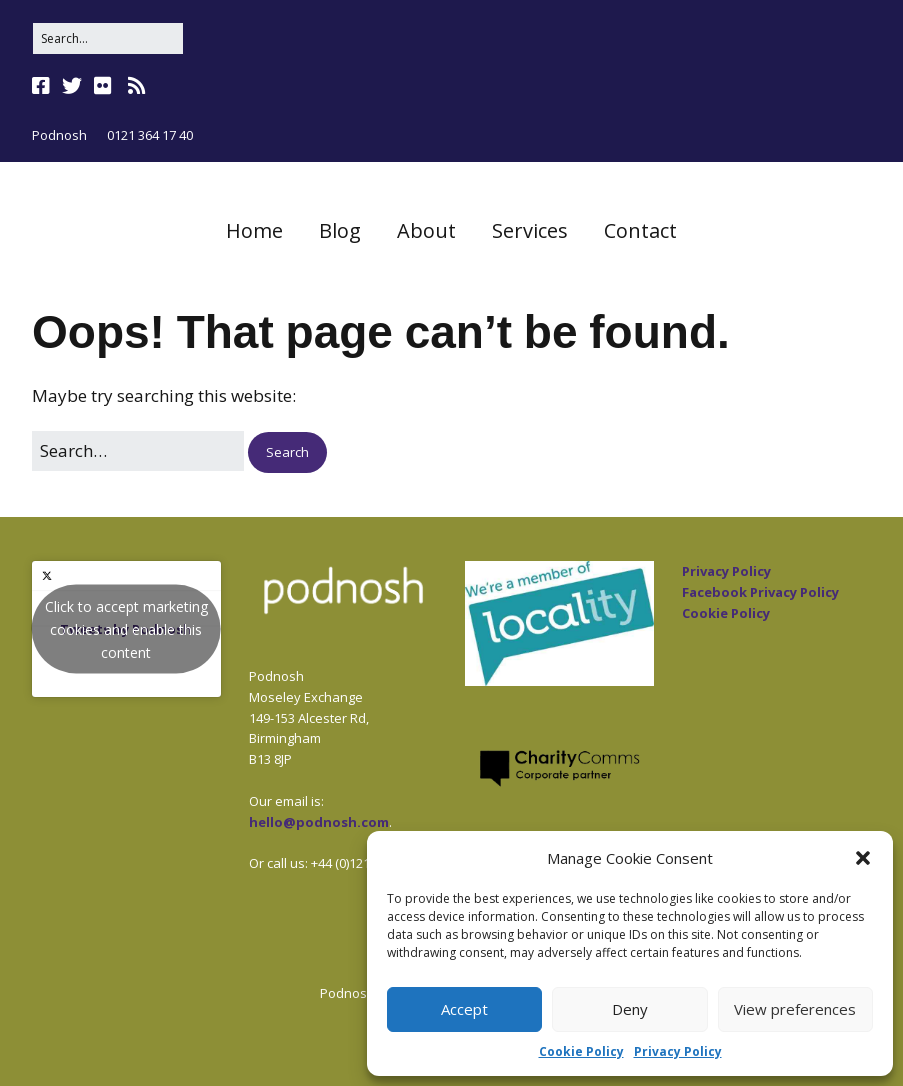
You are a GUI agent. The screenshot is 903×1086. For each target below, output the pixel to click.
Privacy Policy (678, 1051)
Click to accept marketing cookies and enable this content (126, 629)
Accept (464, 1009)
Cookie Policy (581, 1051)
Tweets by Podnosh (126, 629)
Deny (630, 1009)
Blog (340, 230)
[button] (863, 858)
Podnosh (59, 135)
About (426, 230)
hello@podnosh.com (319, 822)
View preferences (795, 1009)
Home (254, 230)
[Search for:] (108, 38)
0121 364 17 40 (150, 135)
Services (530, 230)
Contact (640, 230)
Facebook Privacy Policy (760, 592)
